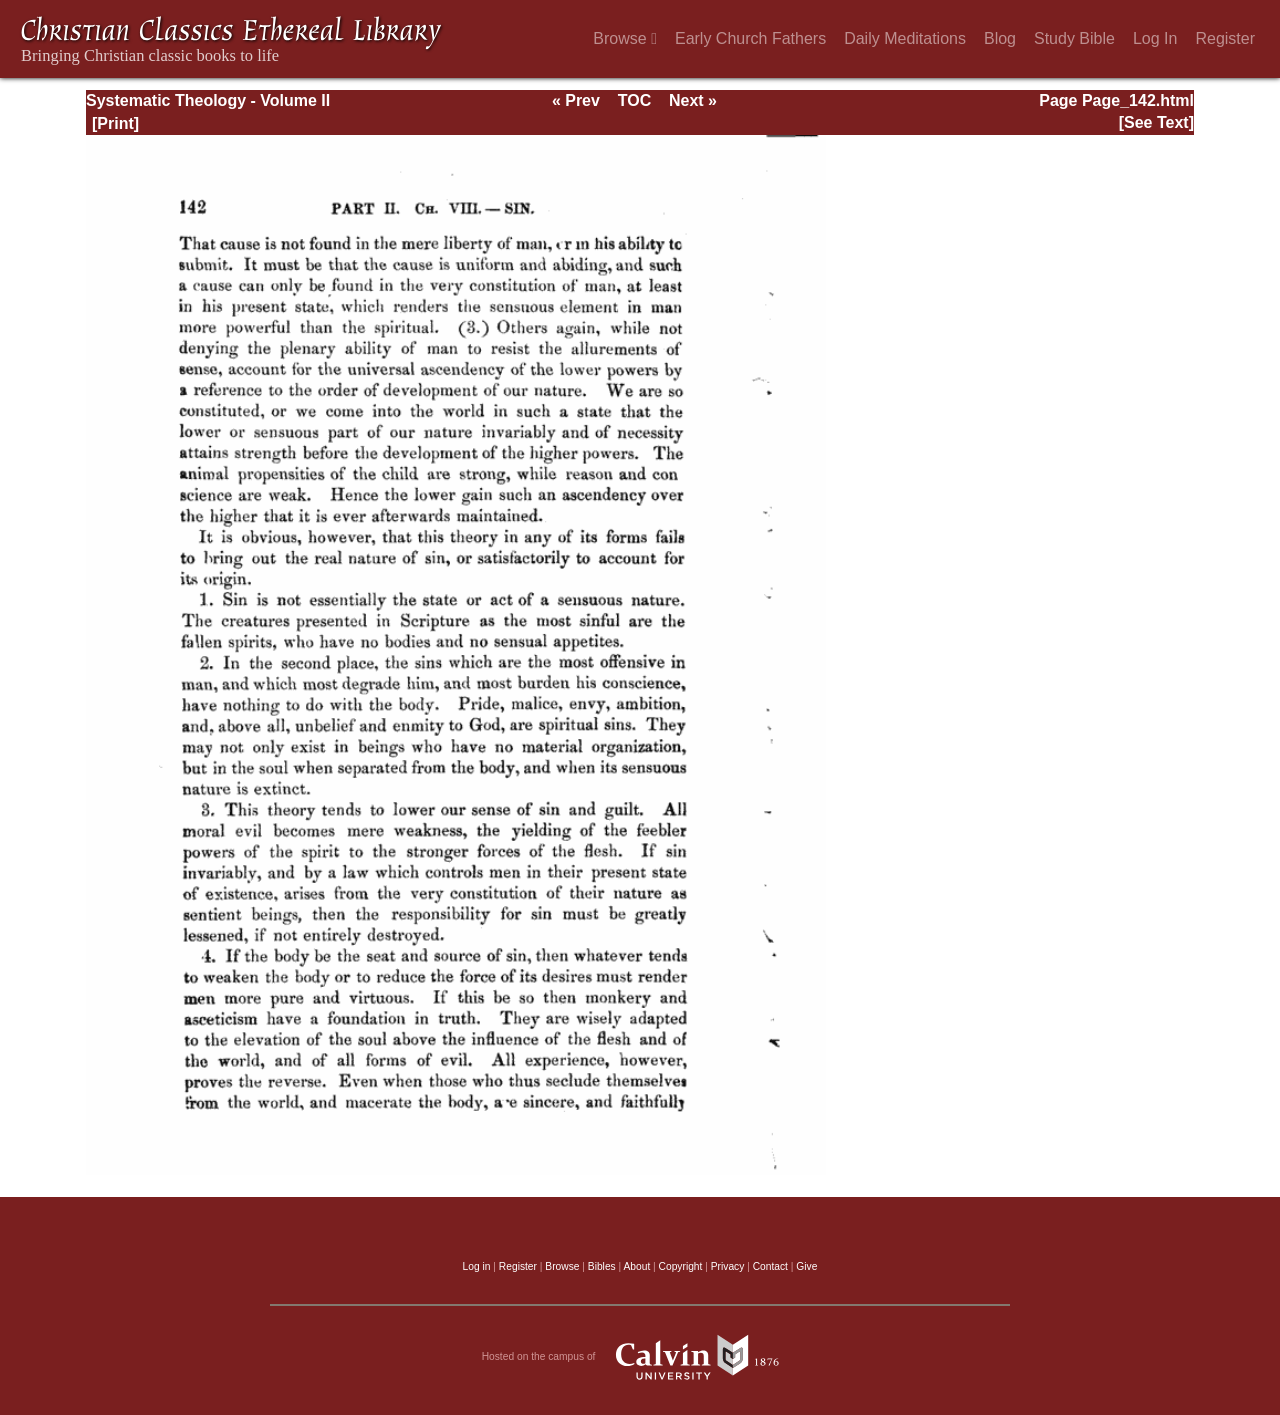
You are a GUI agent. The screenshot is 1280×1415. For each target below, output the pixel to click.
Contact (770, 1266)
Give (806, 1266)
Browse (625, 38)
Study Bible (1074, 38)
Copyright (681, 1266)
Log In (1155, 38)
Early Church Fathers (750, 38)
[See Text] (1156, 122)
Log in (477, 1266)
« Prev (576, 100)
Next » (693, 100)
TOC (634, 100)
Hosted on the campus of (640, 1357)
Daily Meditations (905, 38)
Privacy (728, 1266)
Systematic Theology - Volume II (208, 100)
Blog (1000, 38)
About (636, 1266)
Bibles (602, 1266)
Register (1225, 38)
